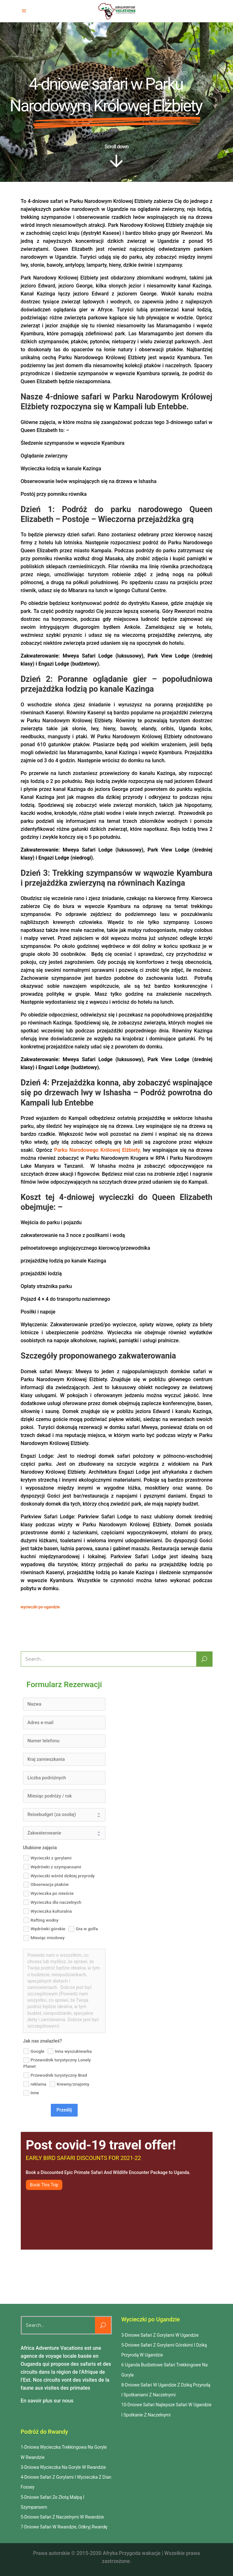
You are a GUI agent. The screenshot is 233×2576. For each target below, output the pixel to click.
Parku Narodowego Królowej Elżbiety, (97, 1150)
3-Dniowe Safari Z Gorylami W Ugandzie (160, 2335)
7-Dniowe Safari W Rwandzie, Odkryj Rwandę (64, 2526)
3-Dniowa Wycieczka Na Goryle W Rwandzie (63, 2467)
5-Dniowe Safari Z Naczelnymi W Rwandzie (62, 2517)
